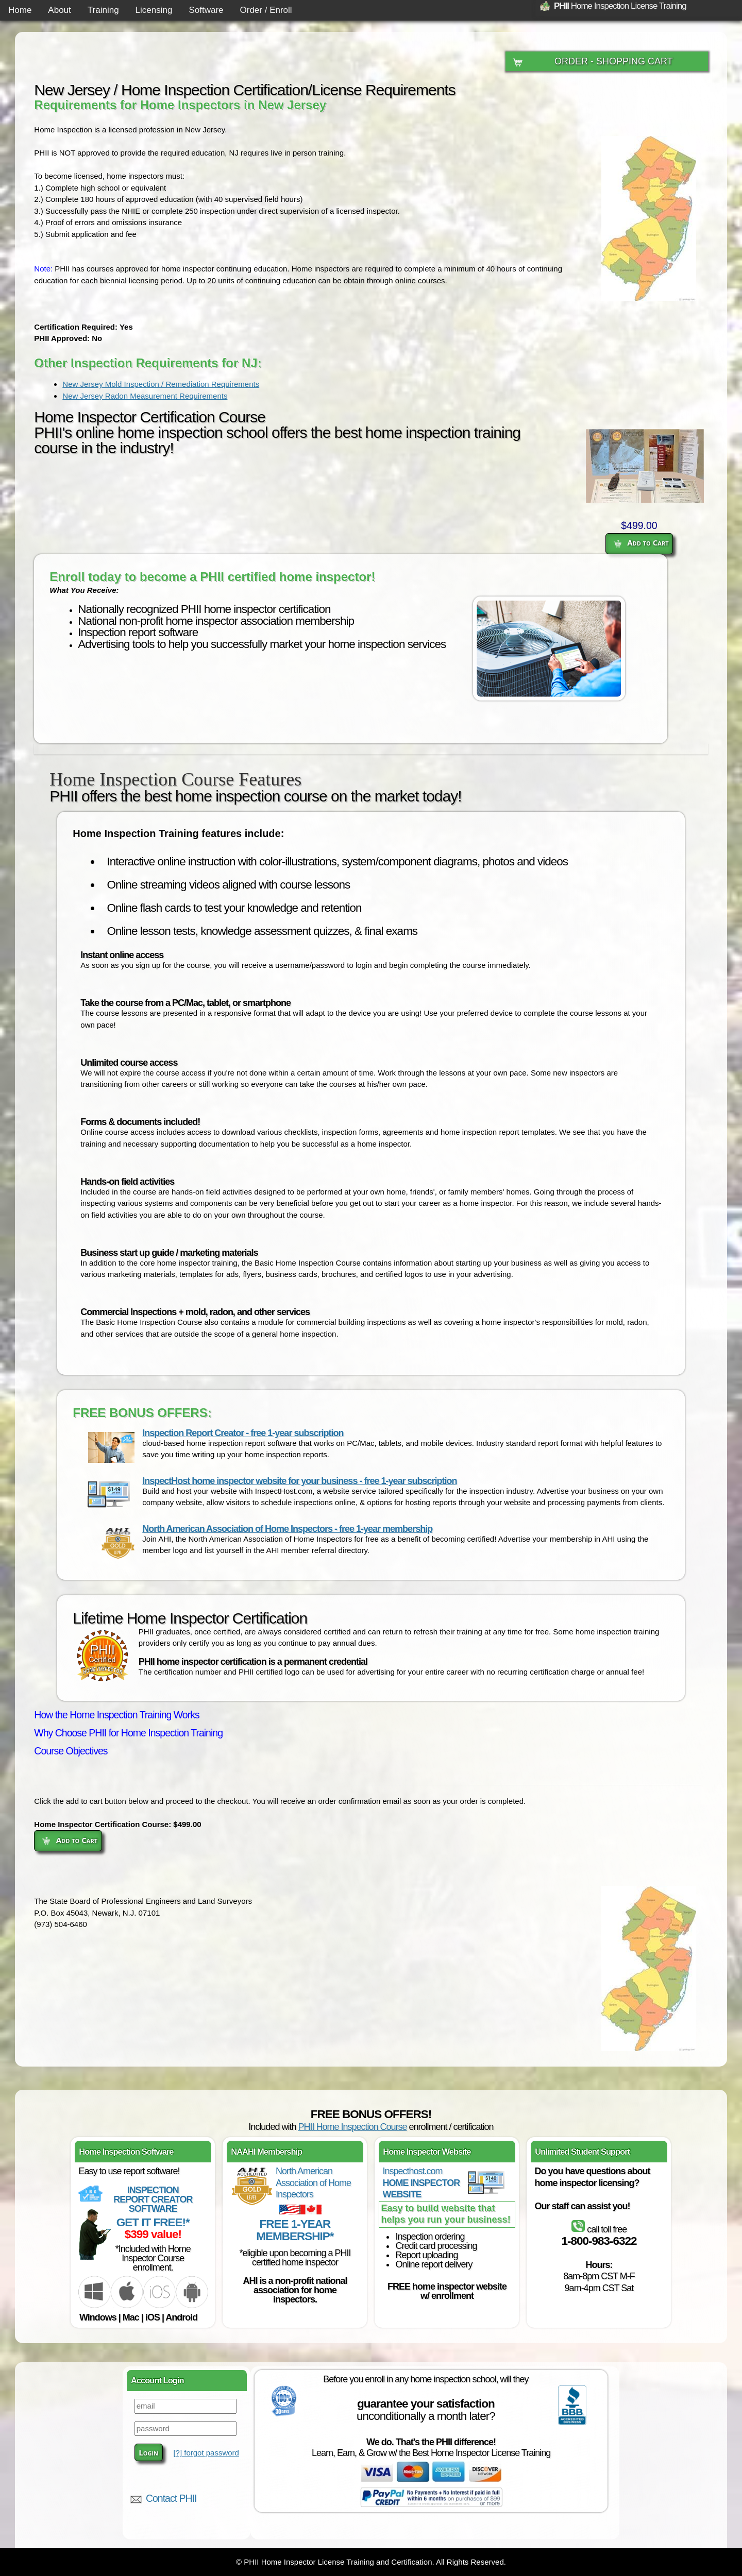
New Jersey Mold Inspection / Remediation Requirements (160, 384)
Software (206, 10)
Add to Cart (641, 542)
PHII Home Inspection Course (352, 2127)
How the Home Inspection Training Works (116, 1714)
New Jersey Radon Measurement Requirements (144, 395)
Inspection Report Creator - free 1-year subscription (242, 1433)
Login (148, 2452)
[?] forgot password (206, 2452)
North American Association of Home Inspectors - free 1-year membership (287, 1529)
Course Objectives (70, 1750)
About (59, 10)
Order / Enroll (266, 10)
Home (19, 10)
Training (103, 10)
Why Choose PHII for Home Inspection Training (128, 1732)
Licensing (154, 10)
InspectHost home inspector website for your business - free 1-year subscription (299, 1481)
